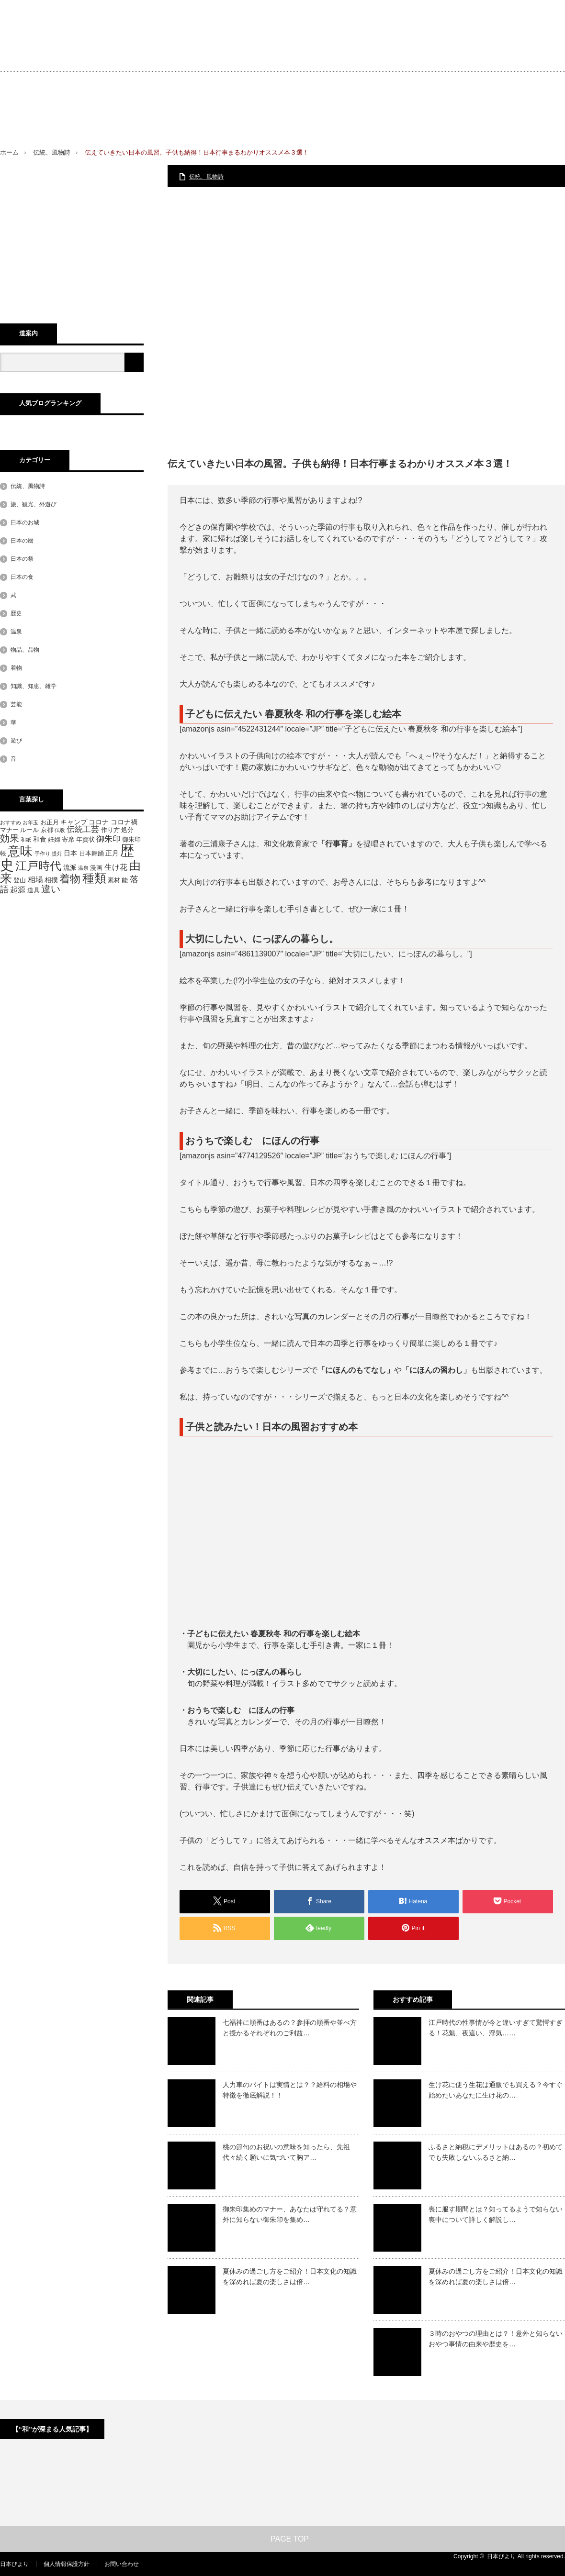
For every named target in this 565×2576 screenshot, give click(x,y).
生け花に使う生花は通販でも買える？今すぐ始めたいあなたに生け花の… (496, 2090)
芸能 (16, 704)
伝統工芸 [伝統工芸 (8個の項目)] (83, 829)
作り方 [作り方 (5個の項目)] (110, 830)
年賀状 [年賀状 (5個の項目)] (85, 839)
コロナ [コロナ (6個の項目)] (99, 822)
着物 (16, 668)
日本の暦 (22, 540)
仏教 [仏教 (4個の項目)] (60, 830)
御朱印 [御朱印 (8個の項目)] (108, 839)
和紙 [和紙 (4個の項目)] (26, 840)
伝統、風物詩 (51, 152)
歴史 (16, 613)
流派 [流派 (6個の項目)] (70, 867)
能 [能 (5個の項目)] (125, 880)
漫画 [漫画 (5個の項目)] (96, 868)
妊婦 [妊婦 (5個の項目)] (54, 839)
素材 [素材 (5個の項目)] (114, 880)
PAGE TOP (282, 2539)
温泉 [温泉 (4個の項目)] (83, 868)
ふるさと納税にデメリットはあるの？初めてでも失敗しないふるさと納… (496, 2152)
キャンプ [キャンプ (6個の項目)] (73, 822)
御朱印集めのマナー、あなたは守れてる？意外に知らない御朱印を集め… (290, 2214)
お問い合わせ (121, 2564)
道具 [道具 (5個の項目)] (33, 890)
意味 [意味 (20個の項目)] (20, 851)
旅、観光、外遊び (33, 504)
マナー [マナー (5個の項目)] (9, 830)
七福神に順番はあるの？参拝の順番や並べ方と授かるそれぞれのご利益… (290, 2028)
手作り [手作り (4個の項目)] (42, 853)
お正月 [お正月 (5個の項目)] (49, 822)
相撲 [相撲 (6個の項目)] (51, 880)
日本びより (14, 2564)
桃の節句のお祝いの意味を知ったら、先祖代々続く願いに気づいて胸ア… (286, 2152)
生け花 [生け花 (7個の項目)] (115, 867)
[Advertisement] (473, 81)
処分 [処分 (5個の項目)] (127, 830)
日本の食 (22, 577)
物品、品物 (25, 649)
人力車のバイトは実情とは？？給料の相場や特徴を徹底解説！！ (290, 2090)
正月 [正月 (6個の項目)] (112, 853)
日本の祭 (22, 558)
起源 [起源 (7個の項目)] (17, 890)
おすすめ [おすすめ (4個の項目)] (10, 822)
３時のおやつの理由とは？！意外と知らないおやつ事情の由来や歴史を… (496, 2339)
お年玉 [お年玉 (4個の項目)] (30, 822)
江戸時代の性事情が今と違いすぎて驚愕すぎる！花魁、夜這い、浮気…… (496, 2028)
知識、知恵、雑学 (33, 686)
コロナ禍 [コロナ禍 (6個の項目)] (124, 822)
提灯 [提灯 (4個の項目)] (57, 853)
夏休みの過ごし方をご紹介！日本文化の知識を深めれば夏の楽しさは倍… (290, 2276)
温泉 (16, 631)
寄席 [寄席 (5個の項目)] (68, 839)
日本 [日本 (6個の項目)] (70, 853)
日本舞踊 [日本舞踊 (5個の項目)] (91, 853)
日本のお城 (25, 522)
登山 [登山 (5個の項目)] (19, 880)
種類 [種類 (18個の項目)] (94, 878)
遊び (16, 740)
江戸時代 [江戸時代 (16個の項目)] (38, 866)
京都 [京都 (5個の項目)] (47, 830)
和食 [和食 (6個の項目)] (39, 839)
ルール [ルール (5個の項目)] (29, 830)
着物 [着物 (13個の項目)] (69, 879)
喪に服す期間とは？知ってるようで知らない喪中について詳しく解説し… (496, 2214)
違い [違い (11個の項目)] (50, 889)
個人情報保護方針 (67, 2564)
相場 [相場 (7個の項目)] (35, 880)
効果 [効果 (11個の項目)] (9, 838)
